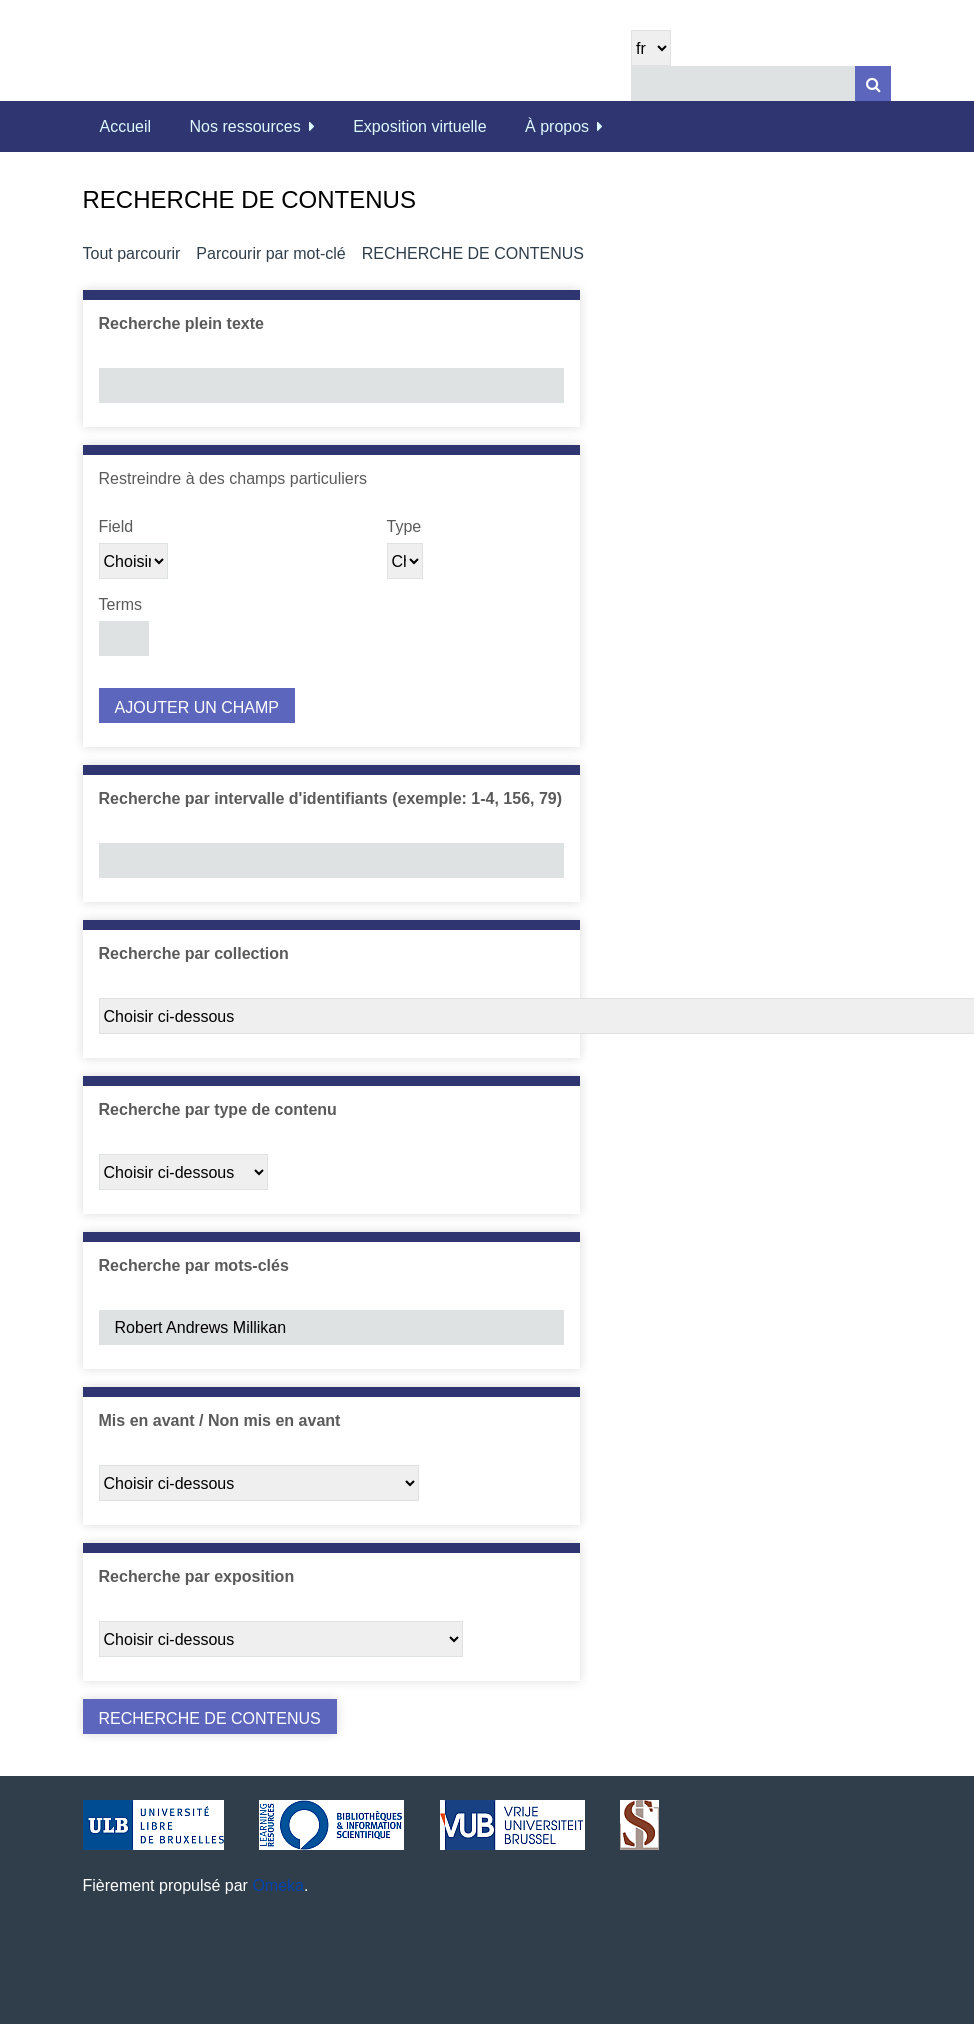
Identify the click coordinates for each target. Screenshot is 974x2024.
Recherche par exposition (197, 1576)
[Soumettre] (873, 83)
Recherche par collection (194, 953)
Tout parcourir (132, 253)
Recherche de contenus (473, 253)
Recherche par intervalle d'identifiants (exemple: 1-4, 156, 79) (331, 798)
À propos (557, 126)
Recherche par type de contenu (218, 1109)
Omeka (278, 1885)
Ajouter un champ (197, 707)
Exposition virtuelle (419, 126)
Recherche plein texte (181, 323)
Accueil (126, 126)
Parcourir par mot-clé (270, 253)
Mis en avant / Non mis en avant (220, 1420)
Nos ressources (245, 126)
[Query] (761, 83)
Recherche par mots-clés (194, 1265)
